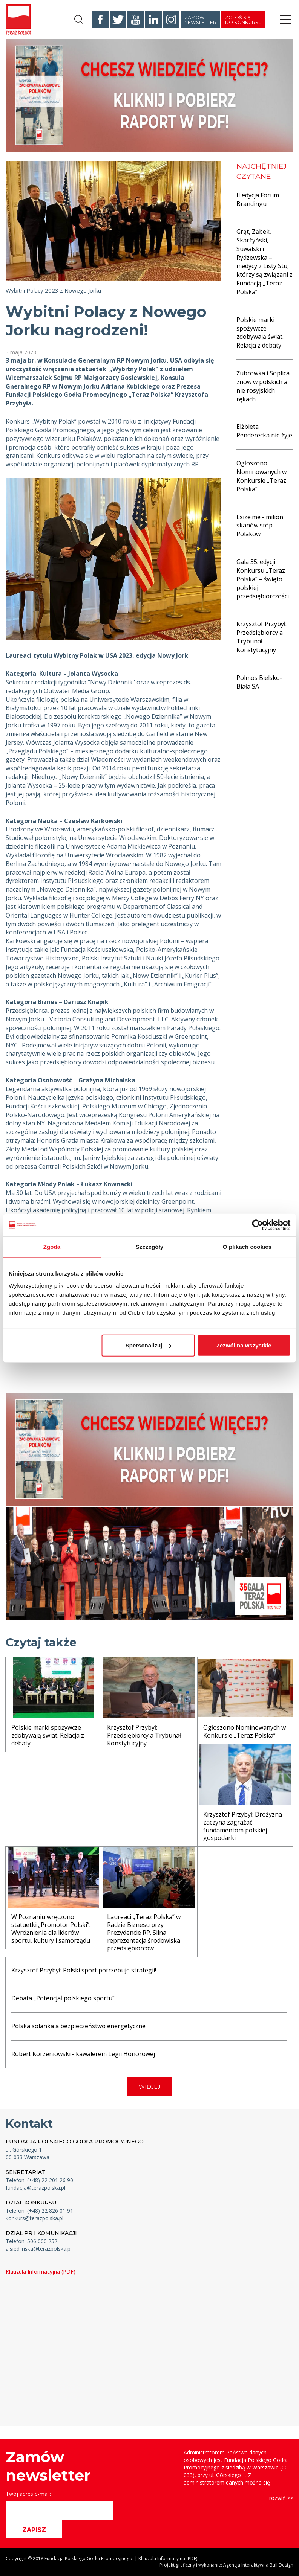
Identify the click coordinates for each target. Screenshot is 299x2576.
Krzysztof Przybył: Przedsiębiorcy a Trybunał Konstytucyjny (261, 637)
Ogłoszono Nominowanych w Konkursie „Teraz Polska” (261, 476)
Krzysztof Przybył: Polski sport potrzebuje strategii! (83, 1970)
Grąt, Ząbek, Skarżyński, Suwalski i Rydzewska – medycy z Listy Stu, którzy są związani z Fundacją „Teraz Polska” (264, 261)
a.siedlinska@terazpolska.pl (39, 2248)
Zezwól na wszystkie (243, 1345)
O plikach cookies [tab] (247, 1247)
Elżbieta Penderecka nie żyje (264, 430)
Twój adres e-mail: (28, 2493)
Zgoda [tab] (52, 1247)
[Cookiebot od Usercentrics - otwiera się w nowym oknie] (257, 1225)
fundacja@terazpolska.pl (35, 2187)
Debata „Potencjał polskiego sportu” (63, 1998)
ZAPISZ (34, 2529)
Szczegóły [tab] (149, 1247)
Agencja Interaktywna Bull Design (258, 2565)
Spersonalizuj (149, 1345)
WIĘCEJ (149, 2087)
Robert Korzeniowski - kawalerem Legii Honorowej (83, 2054)
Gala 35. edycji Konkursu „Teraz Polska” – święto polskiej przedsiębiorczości (262, 579)
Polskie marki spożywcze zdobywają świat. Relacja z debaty (260, 333)
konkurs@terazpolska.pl (34, 2218)
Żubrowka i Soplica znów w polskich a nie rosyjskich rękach (263, 386)
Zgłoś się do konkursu (243, 20)
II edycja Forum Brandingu (257, 199)
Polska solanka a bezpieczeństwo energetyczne (78, 2026)
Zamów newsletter (200, 20)
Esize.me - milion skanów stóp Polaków (259, 525)
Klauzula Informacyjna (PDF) (40, 2271)
